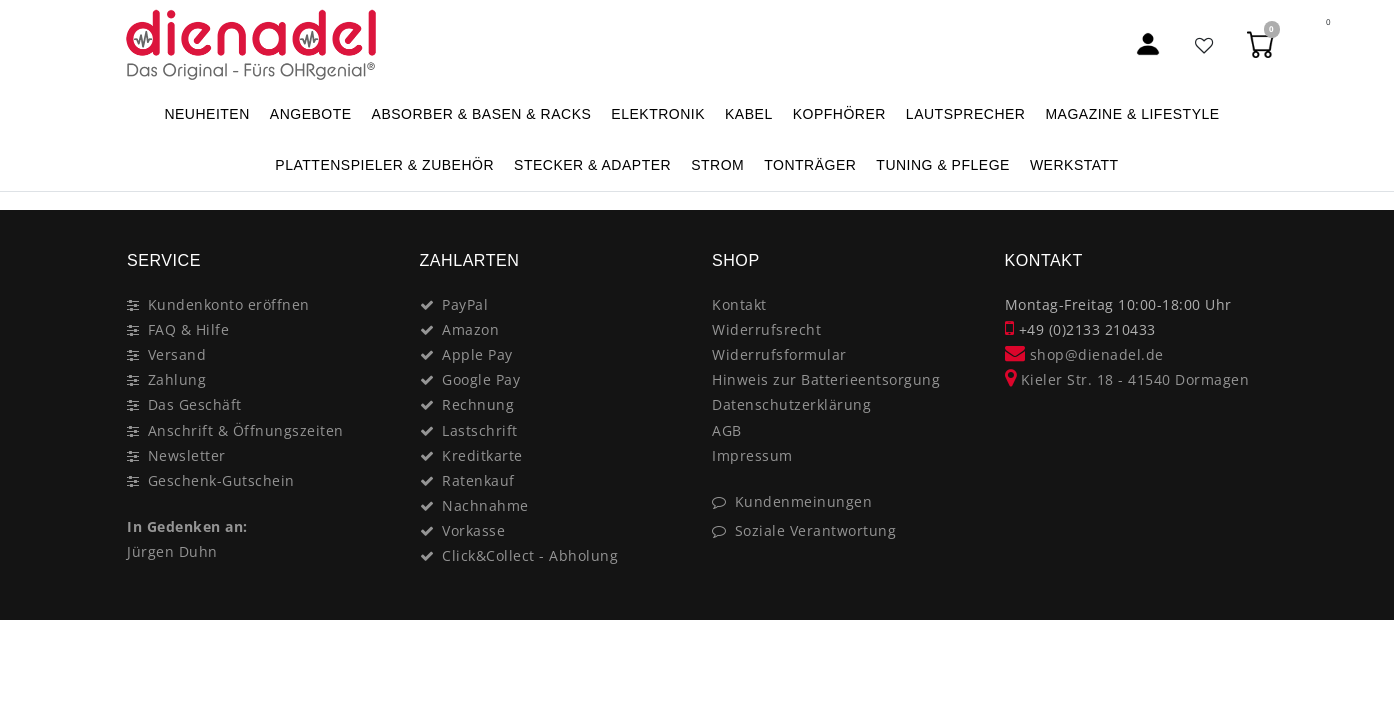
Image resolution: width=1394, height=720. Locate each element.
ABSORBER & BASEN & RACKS (482, 114)
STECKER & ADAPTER (592, 165)
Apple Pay (477, 354)
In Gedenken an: (187, 526)
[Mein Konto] (1148, 44)
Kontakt (739, 304)
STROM (717, 165)
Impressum (752, 455)
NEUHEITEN (206, 114)
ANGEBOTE (311, 114)
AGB (727, 430)
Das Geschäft (195, 404)
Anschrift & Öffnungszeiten (246, 430)
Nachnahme (485, 505)
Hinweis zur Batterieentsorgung (826, 379)
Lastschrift (480, 430)
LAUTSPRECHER (966, 114)
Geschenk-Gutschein (221, 480)
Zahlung (177, 379)
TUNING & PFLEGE (943, 165)
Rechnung (478, 404)
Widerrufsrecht (766, 329)
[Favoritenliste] (1205, 44)
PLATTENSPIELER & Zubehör (384, 165)
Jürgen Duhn (172, 551)
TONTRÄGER (810, 165)
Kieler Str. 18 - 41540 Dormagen (1127, 379)
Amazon (470, 329)
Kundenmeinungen (804, 501)
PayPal (465, 304)
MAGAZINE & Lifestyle (1132, 114)
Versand (177, 354)
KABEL (749, 114)
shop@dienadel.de (1084, 354)
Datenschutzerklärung (791, 404)
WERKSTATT (1074, 165)
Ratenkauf (478, 480)
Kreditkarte (482, 455)
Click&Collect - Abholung (530, 555)
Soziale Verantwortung (816, 530)
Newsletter (187, 455)
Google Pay (481, 379)
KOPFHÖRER (839, 114)
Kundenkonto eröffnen (229, 304)
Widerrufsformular (779, 354)
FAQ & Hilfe (189, 329)
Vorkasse (473, 530)
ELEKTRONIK (658, 114)
